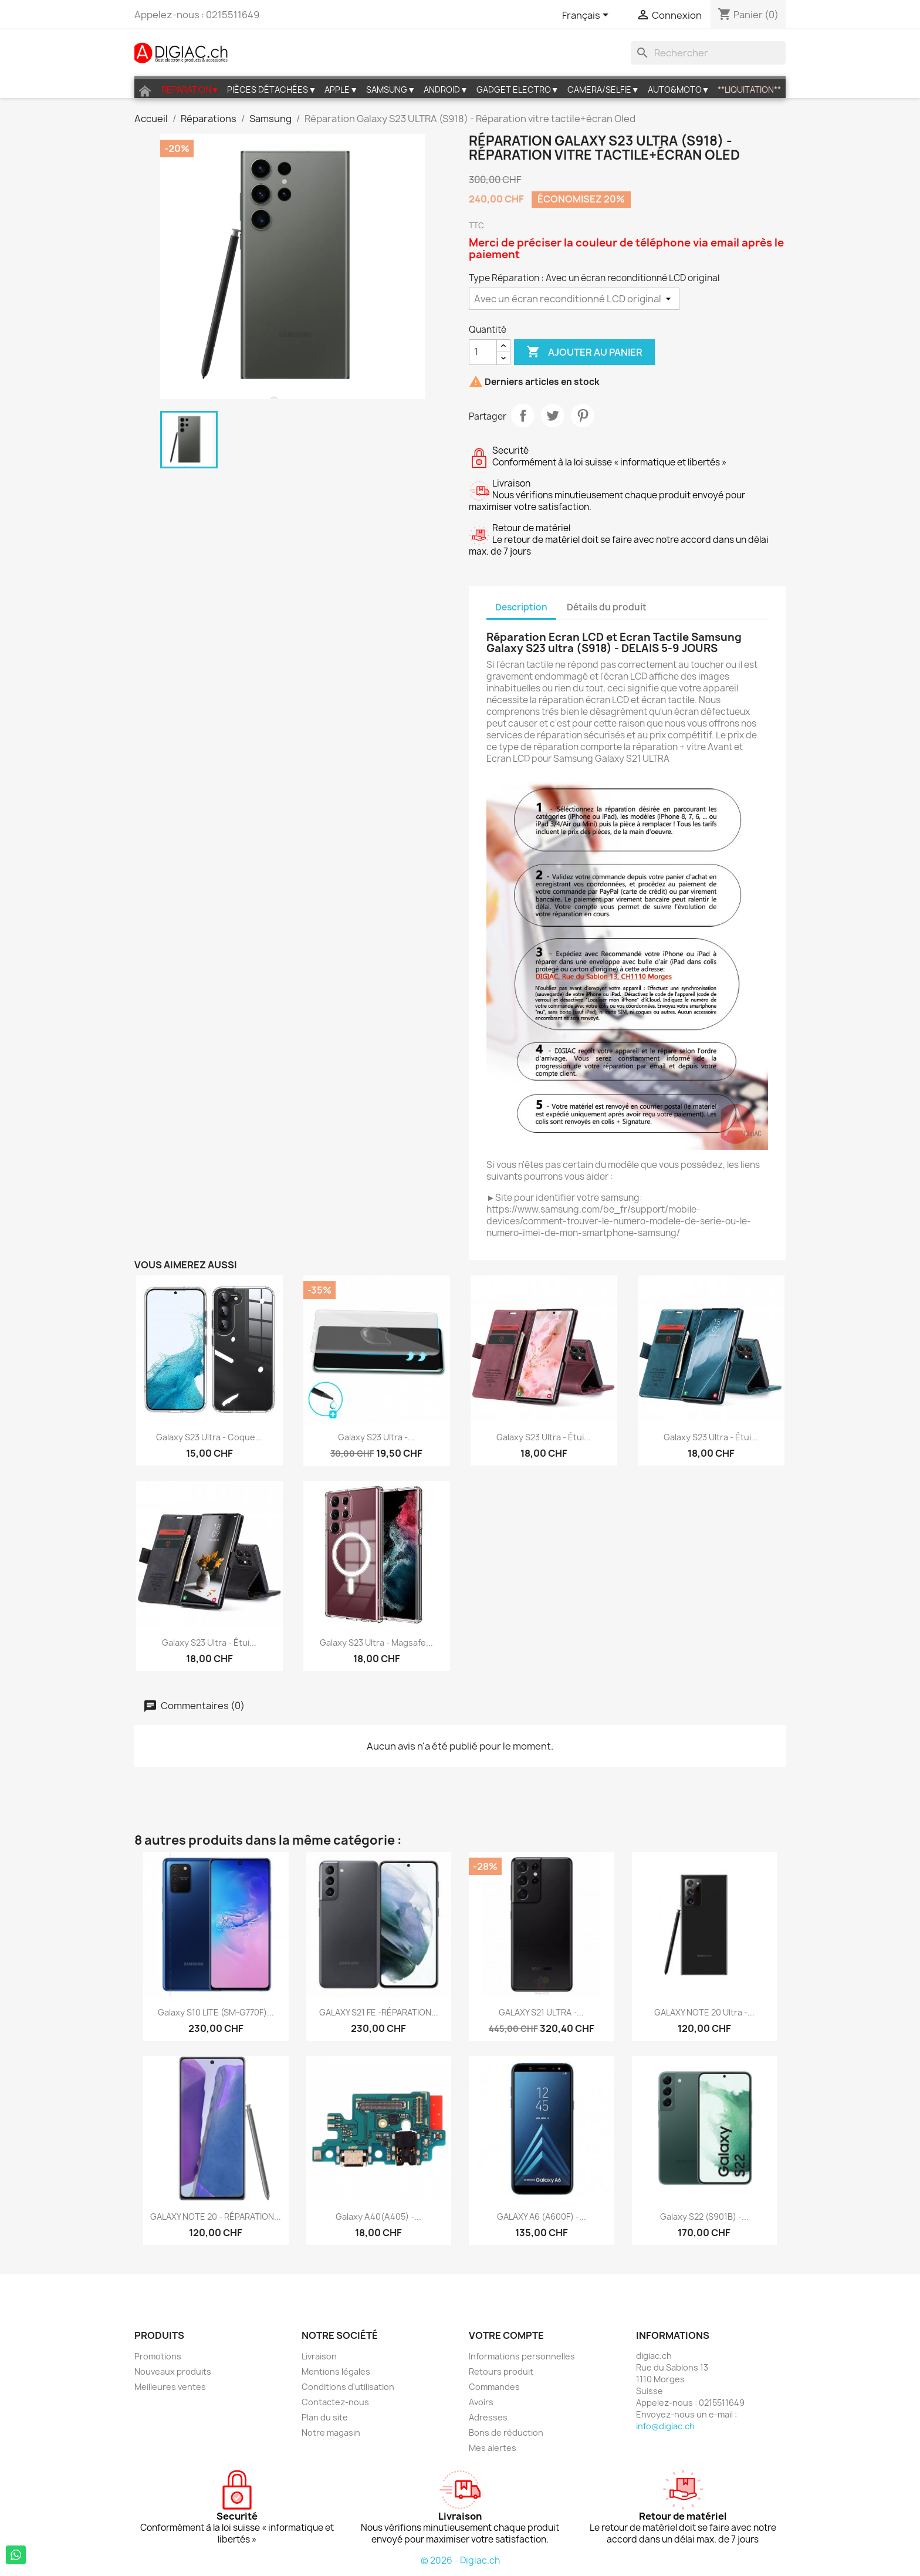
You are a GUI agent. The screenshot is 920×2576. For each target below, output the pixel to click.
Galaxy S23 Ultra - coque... (209, 1437)
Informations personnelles (522, 2356)
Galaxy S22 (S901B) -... (704, 2216)
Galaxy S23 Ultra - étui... (543, 1437)
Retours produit (501, 2371)
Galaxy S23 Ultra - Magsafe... (376, 1642)
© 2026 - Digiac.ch (460, 2560)
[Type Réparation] (574, 299)
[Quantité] (483, 352)
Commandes (494, 2386)
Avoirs (481, 2402)
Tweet (552, 415)
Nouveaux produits (172, 2371)
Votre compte (506, 2335)
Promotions (157, 2356)
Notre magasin (331, 2432)
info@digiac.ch (665, 2426)
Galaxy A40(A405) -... (378, 2216)
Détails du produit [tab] (607, 607)
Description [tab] (521, 607)
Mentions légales (336, 2371)
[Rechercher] (708, 53)
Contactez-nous (335, 2402)
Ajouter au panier (584, 352)
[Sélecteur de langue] (587, 16)
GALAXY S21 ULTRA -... (541, 2012)
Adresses (488, 2417)
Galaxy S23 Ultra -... (376, 1437)
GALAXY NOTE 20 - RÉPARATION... (215, 2216)
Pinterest (582, 415)
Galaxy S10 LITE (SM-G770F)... (216, 2012)
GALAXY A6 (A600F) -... (541, 2216)
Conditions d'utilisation (348, 2386)
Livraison (319, 2356)
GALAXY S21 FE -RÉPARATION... (378, 2012)
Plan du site (325, 2417)
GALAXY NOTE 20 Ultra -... (704, 2012)
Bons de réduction (506, 2432)
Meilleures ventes (170, 2386)
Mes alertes (492, 2447)
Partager (523, 415)
